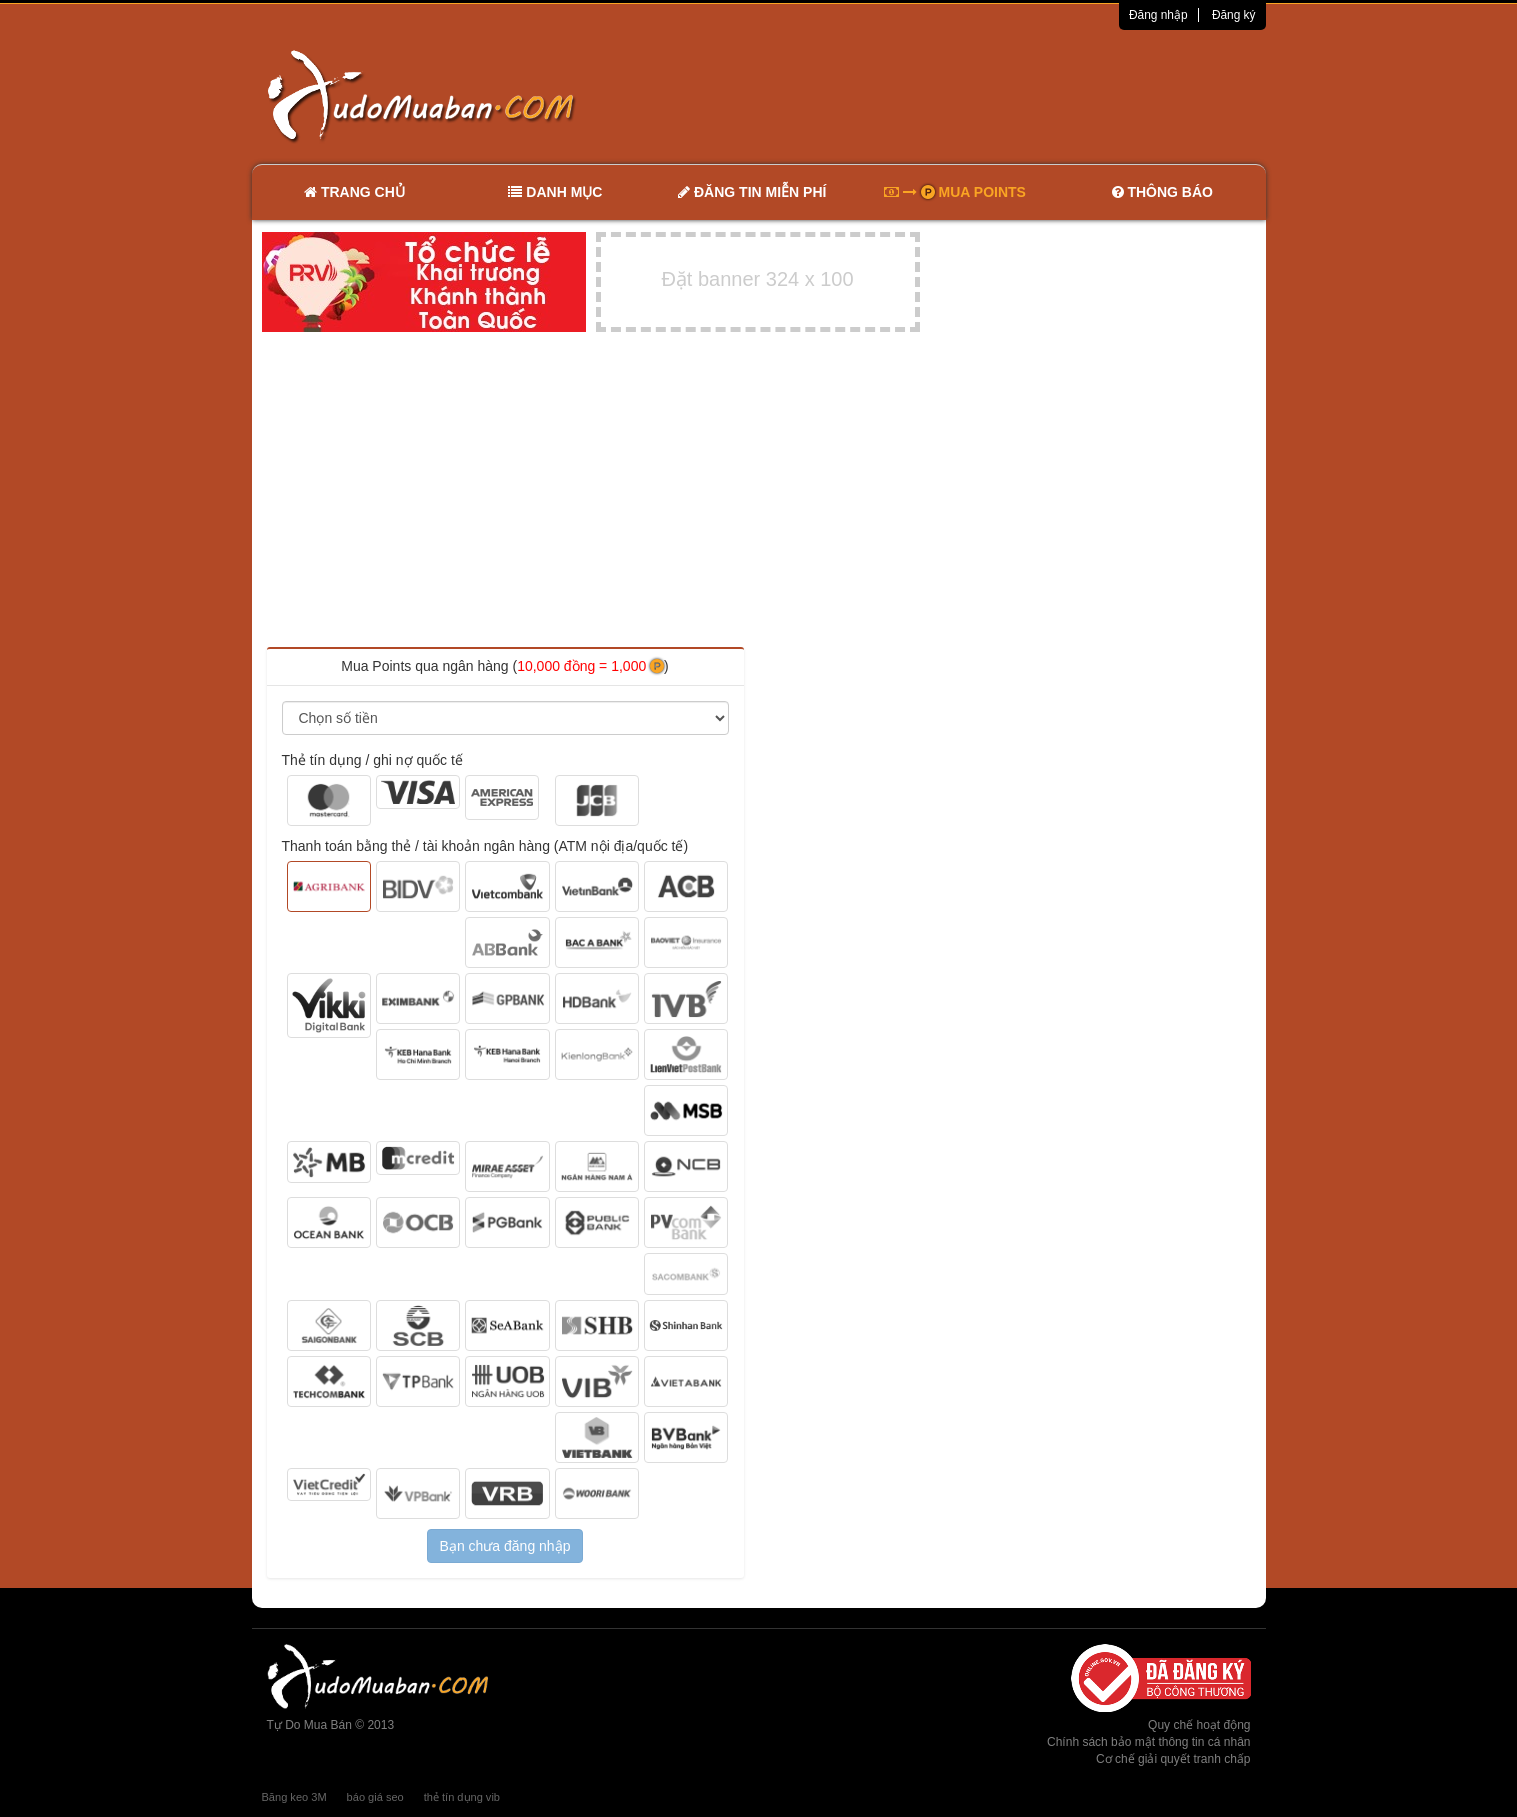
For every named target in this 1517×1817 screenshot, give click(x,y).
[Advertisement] (969, 95)
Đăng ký (1234, 15)
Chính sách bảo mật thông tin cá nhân (1148, 1742)
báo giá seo (375, 1797)
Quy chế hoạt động (1199, 1725)
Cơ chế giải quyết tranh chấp (1173, 1759)
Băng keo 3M (294, 1797)
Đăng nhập (1158, 15)
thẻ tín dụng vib (462, 1797)
